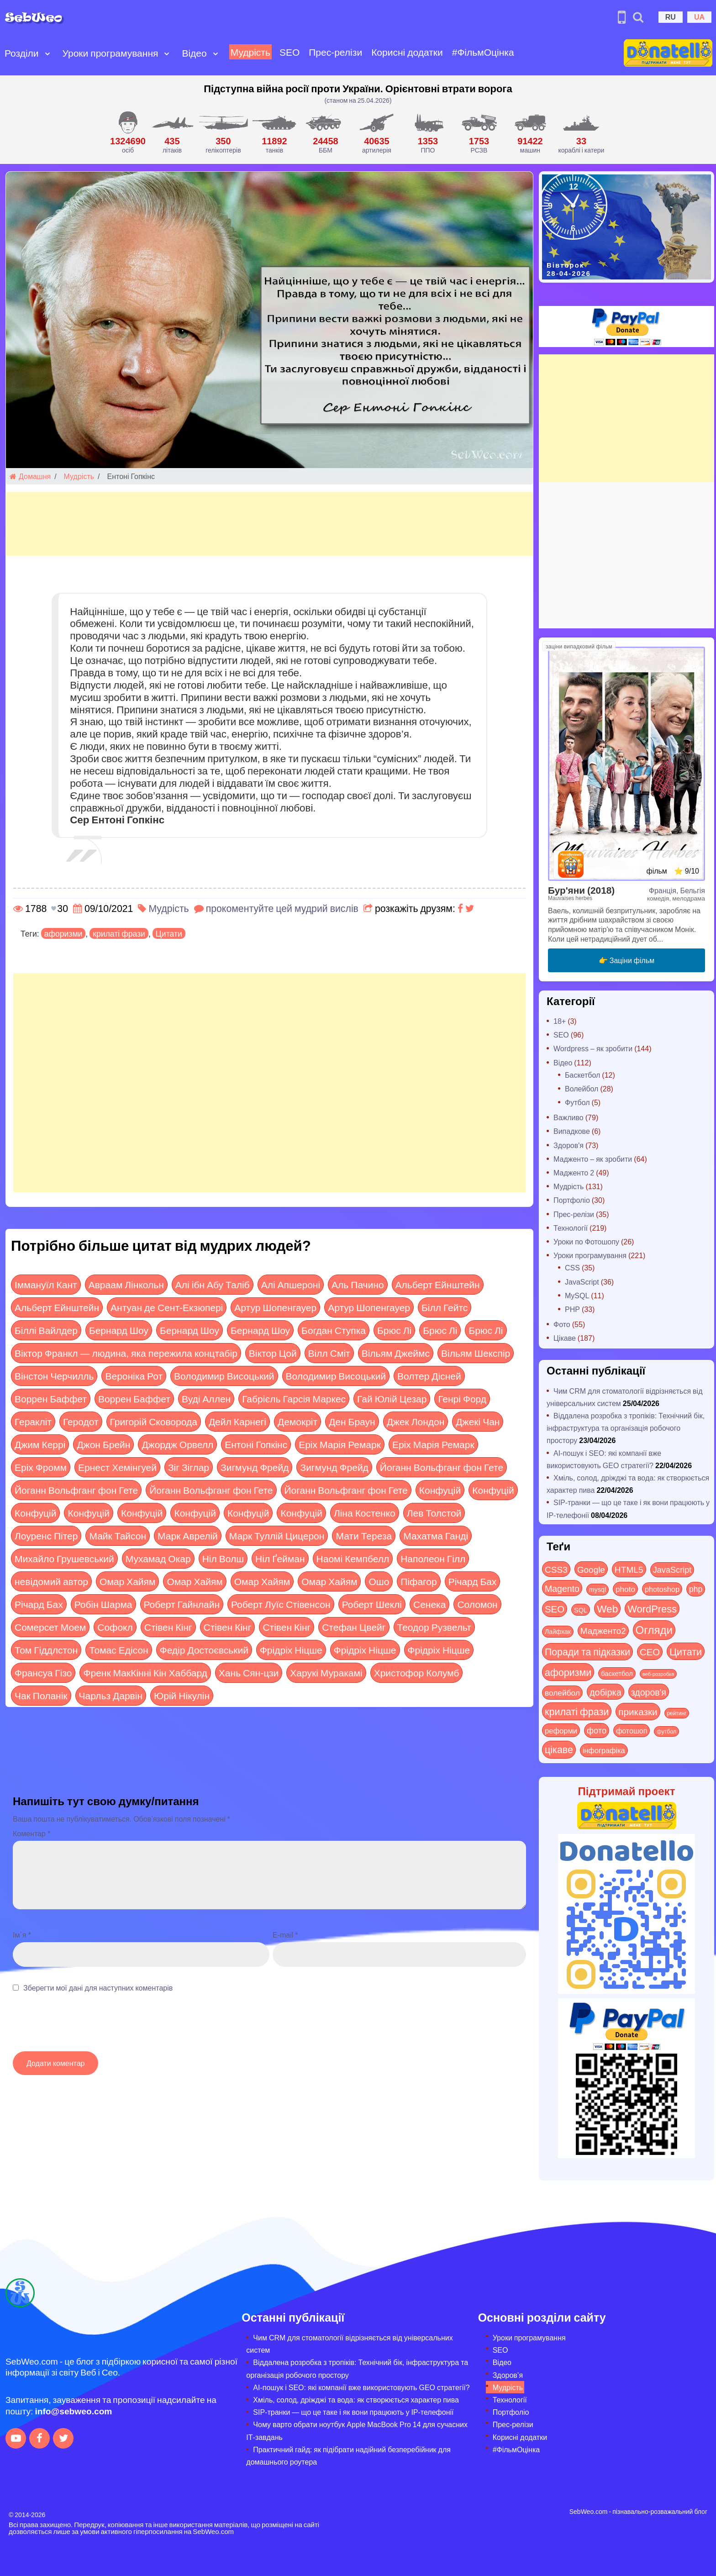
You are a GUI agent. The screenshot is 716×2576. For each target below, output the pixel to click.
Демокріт (297, 1421)
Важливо (568, 1117)
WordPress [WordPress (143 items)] (652, 1608)
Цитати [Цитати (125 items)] (685, 1651)
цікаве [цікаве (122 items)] (559, 1749)
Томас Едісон (118, 1650)
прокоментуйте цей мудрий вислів (282, 908)
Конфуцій (440, 1490)
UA (699, 16)
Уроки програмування (110, 53)
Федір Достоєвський (204, 1650)
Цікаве (564, 1338)
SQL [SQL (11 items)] (580, 1609)
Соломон (477, 1604)
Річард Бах (472, 1581)
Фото (561, 1324)
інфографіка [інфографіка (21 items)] (604, 1750)
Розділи (22, 53)
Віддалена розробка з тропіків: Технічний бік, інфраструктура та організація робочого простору (626, 1428)
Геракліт (33, 1421)
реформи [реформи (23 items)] (561, 1730)
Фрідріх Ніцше (291, 1650)
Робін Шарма (103, 1604)
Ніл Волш (223, 1558)
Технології (570, 1228)
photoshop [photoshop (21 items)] (662, 1589)
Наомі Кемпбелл (353, 1558)
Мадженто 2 (573, 1172)
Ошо (379, 1581)
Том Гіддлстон (46, 1650)
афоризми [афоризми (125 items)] (568, 1671)
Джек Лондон (416, 1421)
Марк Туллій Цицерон (277, 1535)
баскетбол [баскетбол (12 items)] (616, 1673)
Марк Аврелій (188, 1535)
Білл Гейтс (444, 1307)
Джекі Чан (478, 1421)
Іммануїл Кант (46, 1284)
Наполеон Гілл (432, 1558)
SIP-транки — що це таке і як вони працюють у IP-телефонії (353, 2412)
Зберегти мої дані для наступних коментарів (98, 1987)
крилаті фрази (119, 933)
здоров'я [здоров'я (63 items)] (648, 1691)
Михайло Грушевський (64, 1558)
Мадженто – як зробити (592, 1159)
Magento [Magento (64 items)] (562, 1588)
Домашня (30, 476)
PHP (572, 1309)
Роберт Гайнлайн (182, 1604)
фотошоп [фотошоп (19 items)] (631, 1730)
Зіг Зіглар (188, 1467)
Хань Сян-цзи (249, 1672)
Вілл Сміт (329, 1353)
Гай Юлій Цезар (391, 1398)
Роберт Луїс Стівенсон (281, 1604)
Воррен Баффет (51, 1398)
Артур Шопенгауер (275, 1307)
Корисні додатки (407, 52)
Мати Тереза (364, 1535)
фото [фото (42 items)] (596, 1730)
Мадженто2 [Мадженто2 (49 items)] (603, 1630)
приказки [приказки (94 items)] (637, 1711)
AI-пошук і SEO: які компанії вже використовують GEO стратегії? (361, 2387)
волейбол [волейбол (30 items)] (562, 1692)
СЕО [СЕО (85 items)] (650, 1651)
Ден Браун (352, 1421)
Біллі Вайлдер (46, 1330)
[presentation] (82, 2026)
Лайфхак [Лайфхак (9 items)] (558, 1631)
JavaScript (582, 1281)
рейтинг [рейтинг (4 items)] (677, 1713)
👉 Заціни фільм (626, 960)
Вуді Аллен (206, 1398)
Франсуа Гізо (43, 1672)
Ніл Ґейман (280, 1558)
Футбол (577, 1102)
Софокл (114, 1627)
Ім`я (22, 1934)
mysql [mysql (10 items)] (597, 1589)
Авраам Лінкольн (126, 1284)
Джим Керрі (40, 1444)
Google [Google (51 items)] (591, 1569)
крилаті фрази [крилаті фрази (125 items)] (577, 1711)
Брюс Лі (394, 1330)
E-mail (285, 1934)
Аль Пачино (358, 1284)
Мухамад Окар (158, 1558)
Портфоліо (571, 1200)
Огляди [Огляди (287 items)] (654, 1629)
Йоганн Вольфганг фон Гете (441, 1467)
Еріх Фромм (41, 1467)
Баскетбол (582, 1075)
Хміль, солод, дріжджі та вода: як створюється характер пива (356, 2399)
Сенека (429, 1604)
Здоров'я (568, 1145)
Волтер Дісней (429, 1376)
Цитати (169, 933)
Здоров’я (508, 2375)
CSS (572, 1267)
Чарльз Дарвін (110, 1695)
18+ (559, 1021)
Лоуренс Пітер (46, 1535)
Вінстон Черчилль (54, 1376)
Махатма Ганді (435, 1535)
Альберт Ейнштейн (437, 1284)
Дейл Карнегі (237, 1421)
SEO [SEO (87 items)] (554, 1608)
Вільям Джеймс (396, 1353)
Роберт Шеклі (372, 1604)
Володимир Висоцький (224, 1376)
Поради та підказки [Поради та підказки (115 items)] (587, 1651)
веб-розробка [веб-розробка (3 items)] (658, 1673)
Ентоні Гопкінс (256, 1444)
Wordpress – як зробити (592, 1048)
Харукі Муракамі (326, 1672)
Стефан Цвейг (353, 1627)
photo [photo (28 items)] (625, 1589)
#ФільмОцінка (483, 52)
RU (670, 16)
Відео (194, 53)
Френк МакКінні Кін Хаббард (145, 1672)
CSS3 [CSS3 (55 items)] (556, 1569)
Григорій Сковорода (153, 1421)
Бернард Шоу (118, 1330)
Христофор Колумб (416, 1672)
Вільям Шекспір (475, 1353)
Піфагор (418, 1581)
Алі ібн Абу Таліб (212, 1284)
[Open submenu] (47, 53)
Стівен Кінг (168, 1627)
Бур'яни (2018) (581, 890)
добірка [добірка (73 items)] (605, 1691)
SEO (289, 52)
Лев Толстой (434, 1513)
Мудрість (250, 52)
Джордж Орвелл (177, 1444)
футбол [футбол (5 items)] (666, 1731)
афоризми (63, 933)
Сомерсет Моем (50, 1627)
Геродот (81, 1421)
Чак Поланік (41, 1695)
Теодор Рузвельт (434, 1627)
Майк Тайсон (117, 1535)
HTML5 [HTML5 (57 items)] (629, 1569)
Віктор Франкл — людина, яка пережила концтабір (126, 1353)
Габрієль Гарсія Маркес (294, 1398)
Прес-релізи (335, 52)
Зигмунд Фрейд (255, 1467)
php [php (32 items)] (695, 1589)
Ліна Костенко (364, 1513)
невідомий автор (51, 1581)
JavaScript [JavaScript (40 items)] (672, 1570)
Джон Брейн (103, 1444)
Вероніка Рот (134, 1376)
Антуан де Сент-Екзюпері (167, 1307)
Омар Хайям (127, 1581)
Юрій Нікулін (182, 1695)
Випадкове (571, 1131)
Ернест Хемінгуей (117, 1467)
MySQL (577, 1295)
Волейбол (581, 1088)
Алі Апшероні (290, 1284)
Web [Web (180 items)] (607, 1608)
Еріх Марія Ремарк (340, 1444)
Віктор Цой (273, 1353)
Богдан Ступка (333, 1330)
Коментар (31, 1833)
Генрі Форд (462, 1398)
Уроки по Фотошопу (586, 1241)
